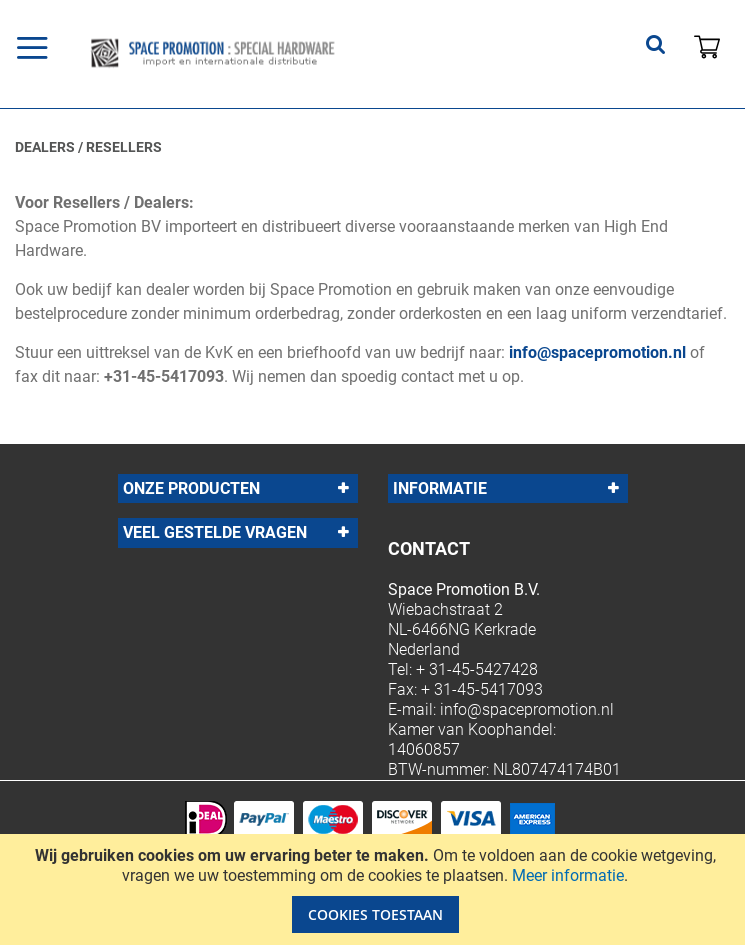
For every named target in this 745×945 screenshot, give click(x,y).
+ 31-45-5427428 (477, 669)
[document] (375, 889)
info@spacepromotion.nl (597, 352)
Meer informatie (568, 875)
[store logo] (254, 53)
